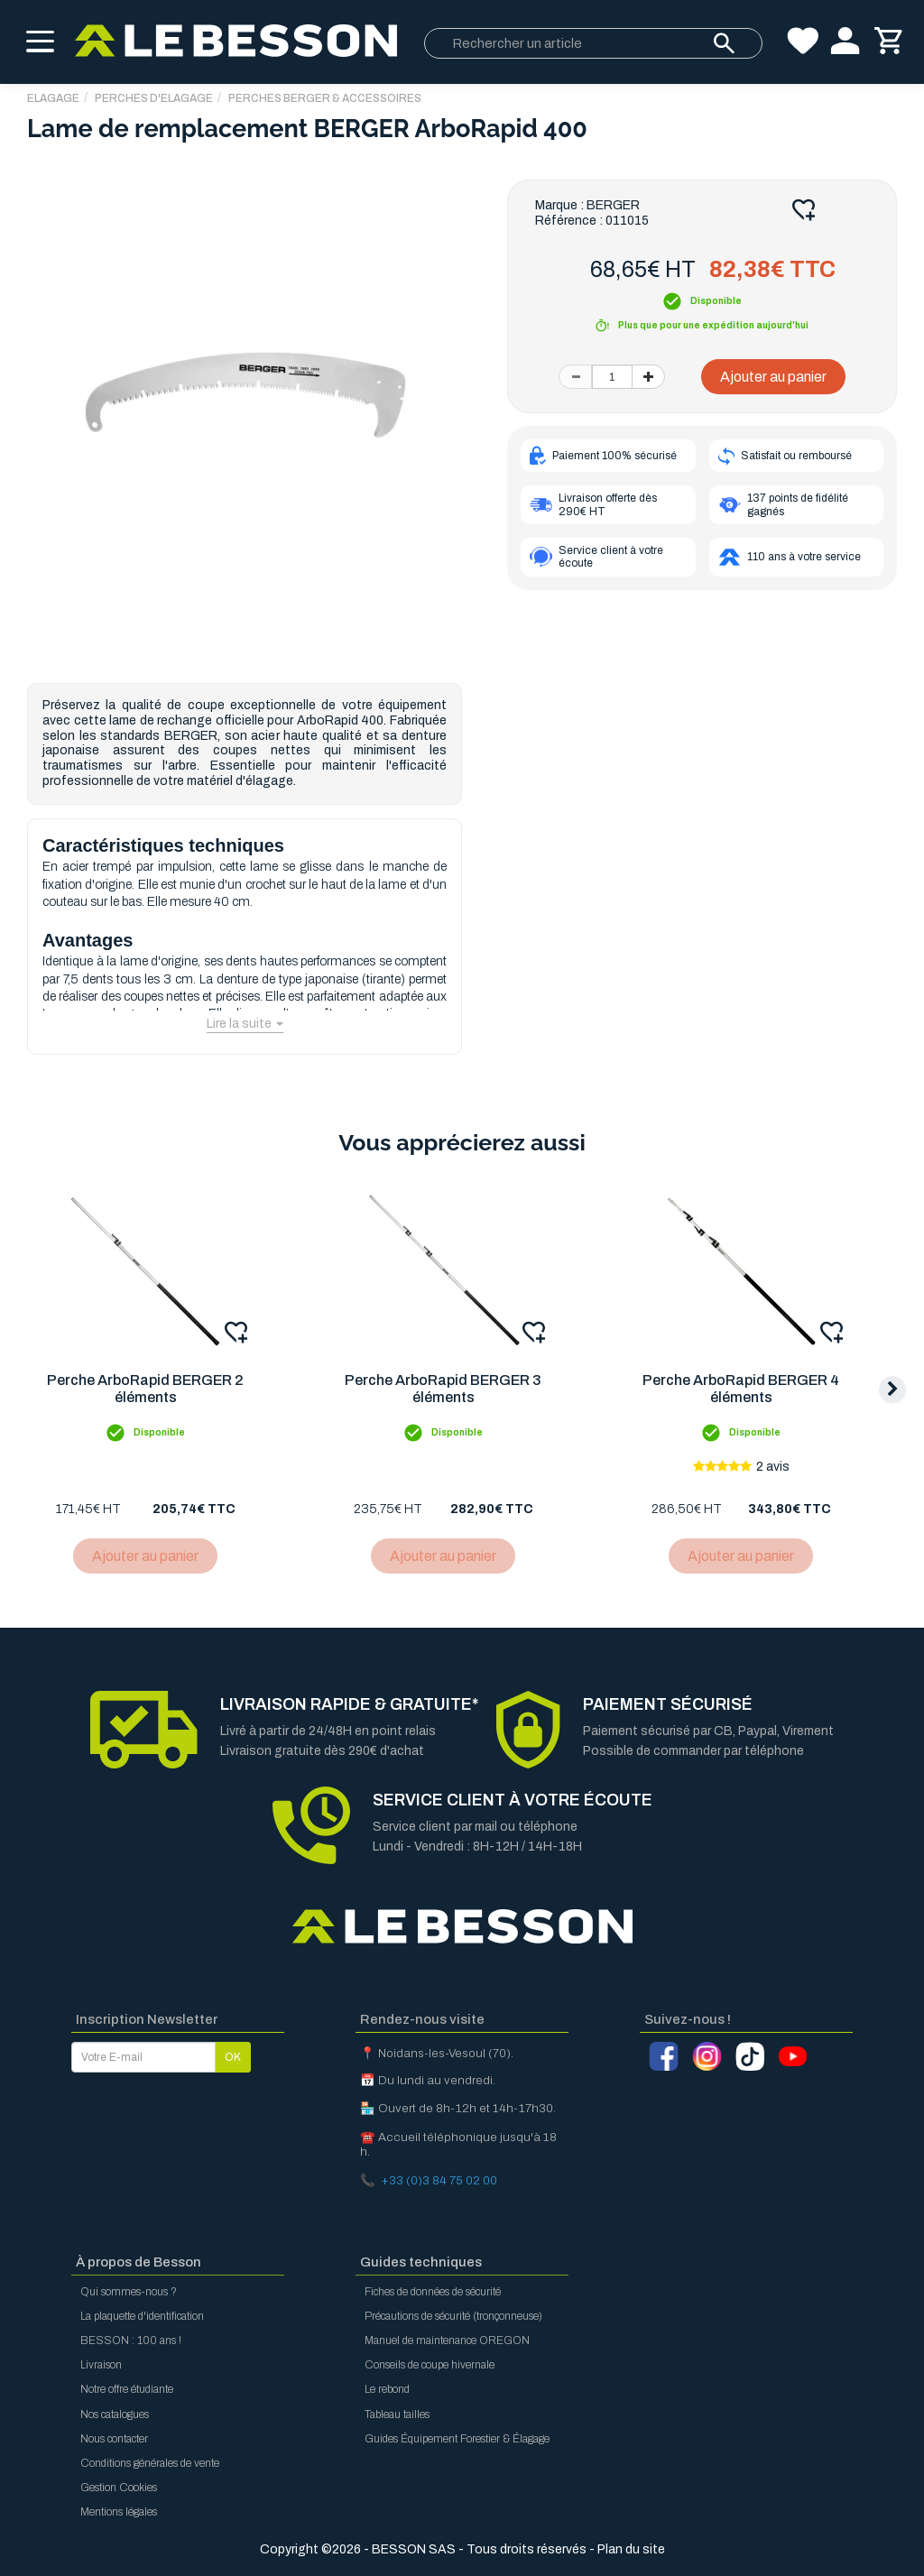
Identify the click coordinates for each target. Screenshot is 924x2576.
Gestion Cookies (118, 2487)
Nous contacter (114, 2439)
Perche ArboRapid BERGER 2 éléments (146, 1389)
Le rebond (387, 2390)
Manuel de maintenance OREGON (447, 2340)
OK (233, 2057)
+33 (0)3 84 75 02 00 (439, 2180)
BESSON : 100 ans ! (130, 2340)
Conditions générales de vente (149, 2463)
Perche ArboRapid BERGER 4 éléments (745, 1389)
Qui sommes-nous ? (128, 2291)
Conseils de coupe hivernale (429, 2365)
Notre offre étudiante (126, 2390)
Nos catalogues (114, 2414)
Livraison (101, 2365)
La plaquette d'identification (142, 2316)
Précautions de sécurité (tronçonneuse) (453, 2316)
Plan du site (631, 2549)
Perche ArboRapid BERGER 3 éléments (445, 1389)
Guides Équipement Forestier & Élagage (457, 2439)
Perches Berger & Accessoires (324, 98)
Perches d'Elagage (154, 98)
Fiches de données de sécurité (433, 2291)
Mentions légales (118, 2512)
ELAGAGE (53, 98)
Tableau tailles (397, 2414)
